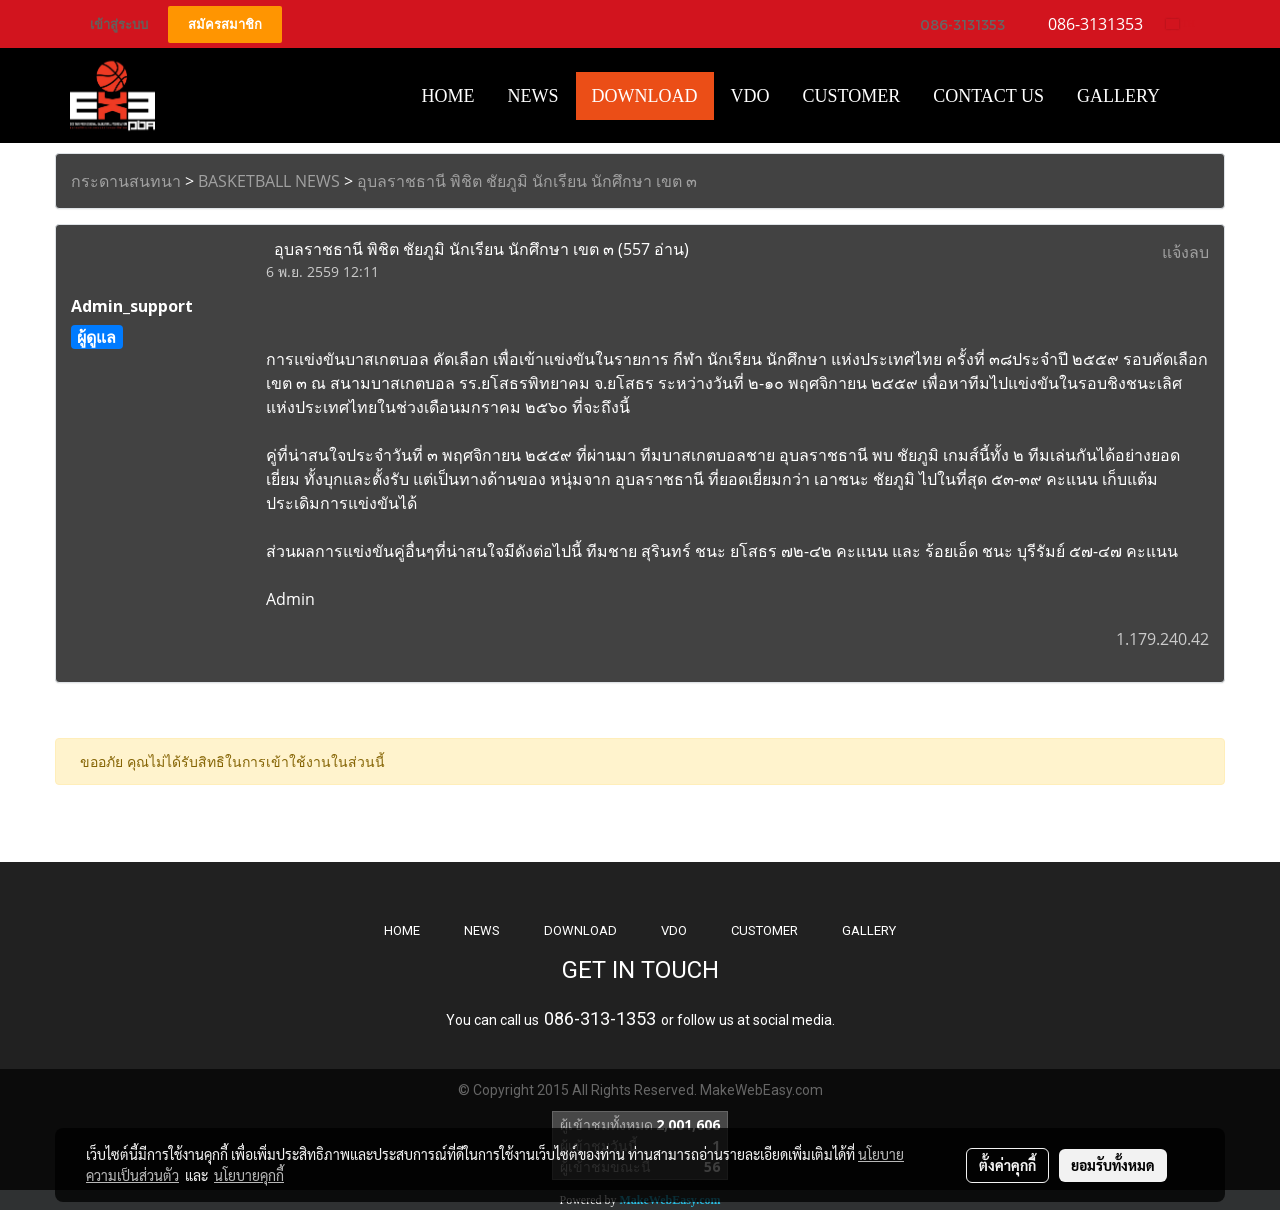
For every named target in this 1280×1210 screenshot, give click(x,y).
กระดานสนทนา (126, 181)
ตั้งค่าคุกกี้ (1007, 1165)
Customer (852, 96)
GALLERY (869, 930)
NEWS (482, 930)
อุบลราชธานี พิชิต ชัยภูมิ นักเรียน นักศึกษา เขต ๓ (527, 181)
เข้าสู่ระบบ (119, 24)
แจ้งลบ (1185, 252)
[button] (1194, 96)
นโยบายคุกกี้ (249, 1175)
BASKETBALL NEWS (269, 181)
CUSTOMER (764, 930)
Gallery (1118, 96)
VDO (750, 96)
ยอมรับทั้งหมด (1113, 1165)
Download (645, 96)
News (533, 96)
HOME (448, 96)
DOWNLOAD (580, 930)
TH (1180, 23)
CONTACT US (988, 96)
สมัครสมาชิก (225, 24)
